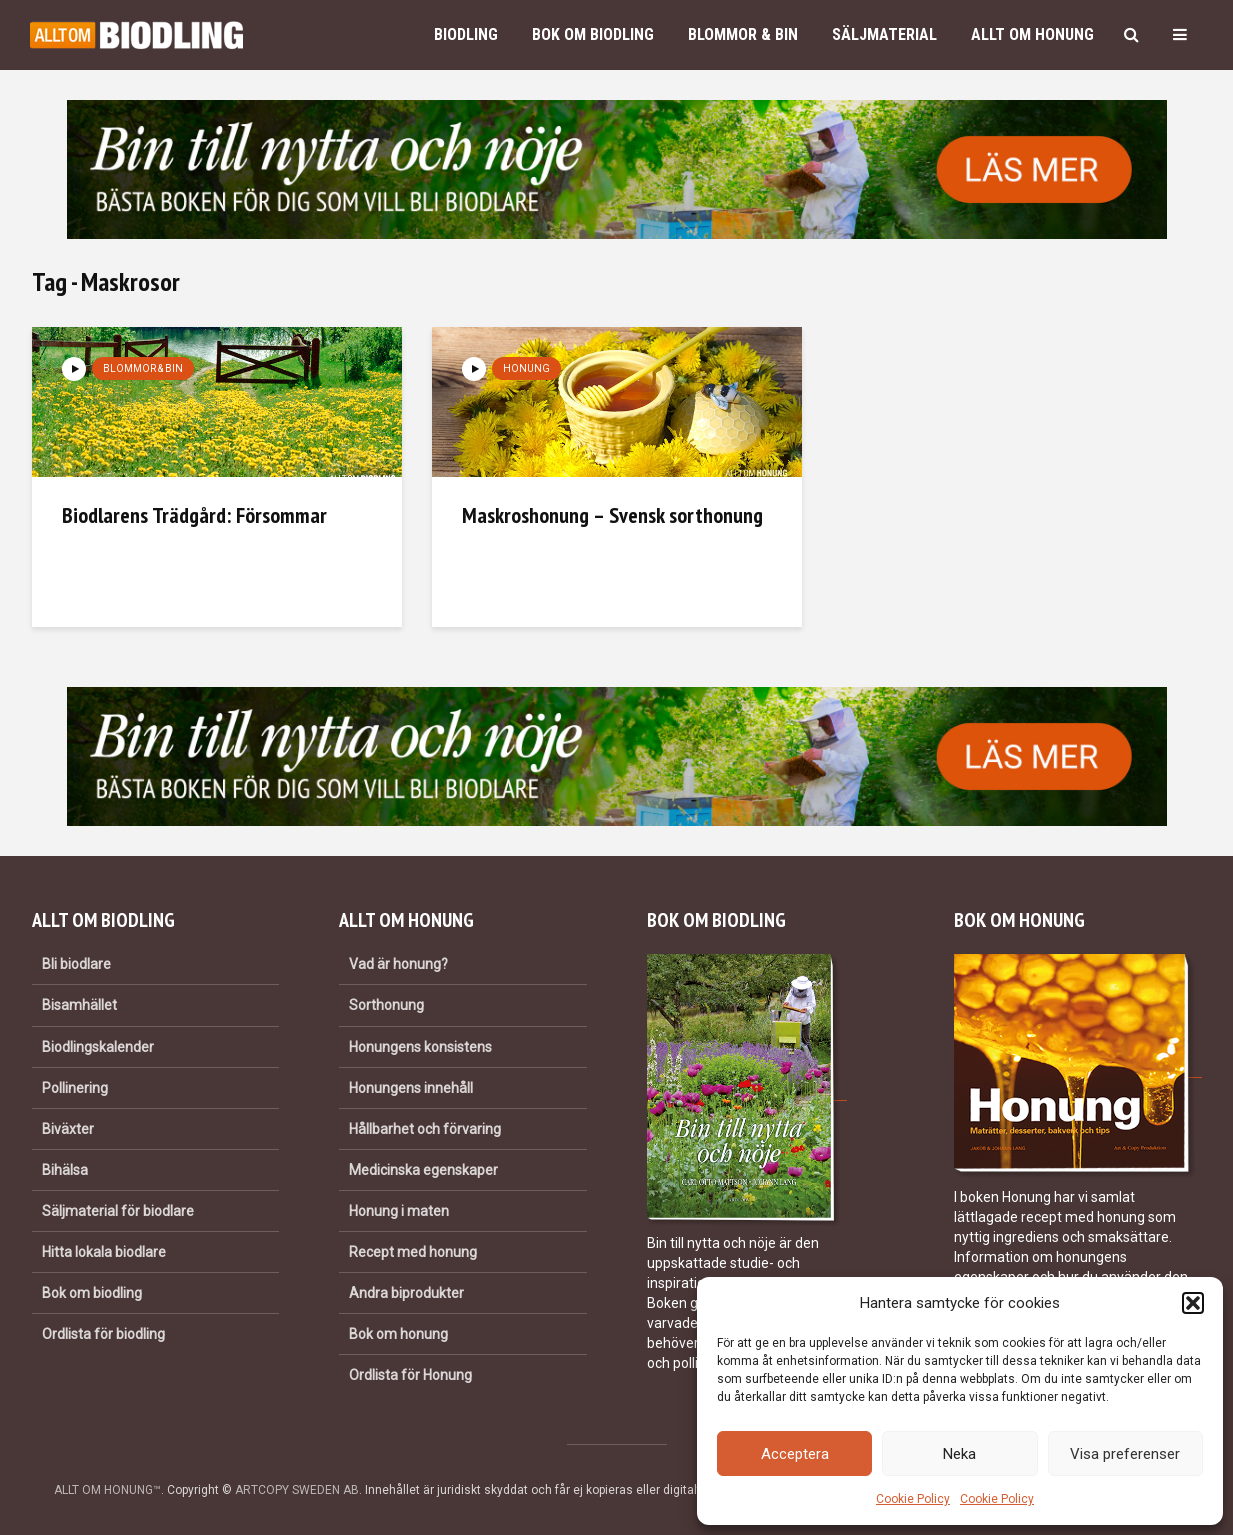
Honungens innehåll (411, 1088)
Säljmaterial (884, 34)
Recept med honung (413, 1252)
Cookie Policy (913, 1499)
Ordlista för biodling (103, 1334)
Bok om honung (398, 1334)
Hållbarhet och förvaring (425, 1129)
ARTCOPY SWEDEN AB (297, 1490)
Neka (959, 1454)
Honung (526, 368)
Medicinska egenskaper (423, 1170)
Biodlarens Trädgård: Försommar (194, 515)
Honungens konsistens (420, 1047)
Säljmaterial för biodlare (118, 1211)
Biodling (466, 34)
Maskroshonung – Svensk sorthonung (612, 515)
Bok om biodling (593, 34)
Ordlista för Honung (410, 1375)
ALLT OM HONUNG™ (107, 1490)
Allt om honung (1032, 34)
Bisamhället (79, 1005)
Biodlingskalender (98, 1047)
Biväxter (68, 1129)
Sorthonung (386, 1005)
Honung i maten (399, 1211)
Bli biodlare (76, 964)
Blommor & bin (743, 34)
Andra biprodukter (406, 1293)
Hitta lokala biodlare (104, 1252)
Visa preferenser (1125, 1454)
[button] (1193, 1303)
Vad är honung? (398, 964)
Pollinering (75, 1088)
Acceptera (795, 1454)
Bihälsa (65, 1170)
